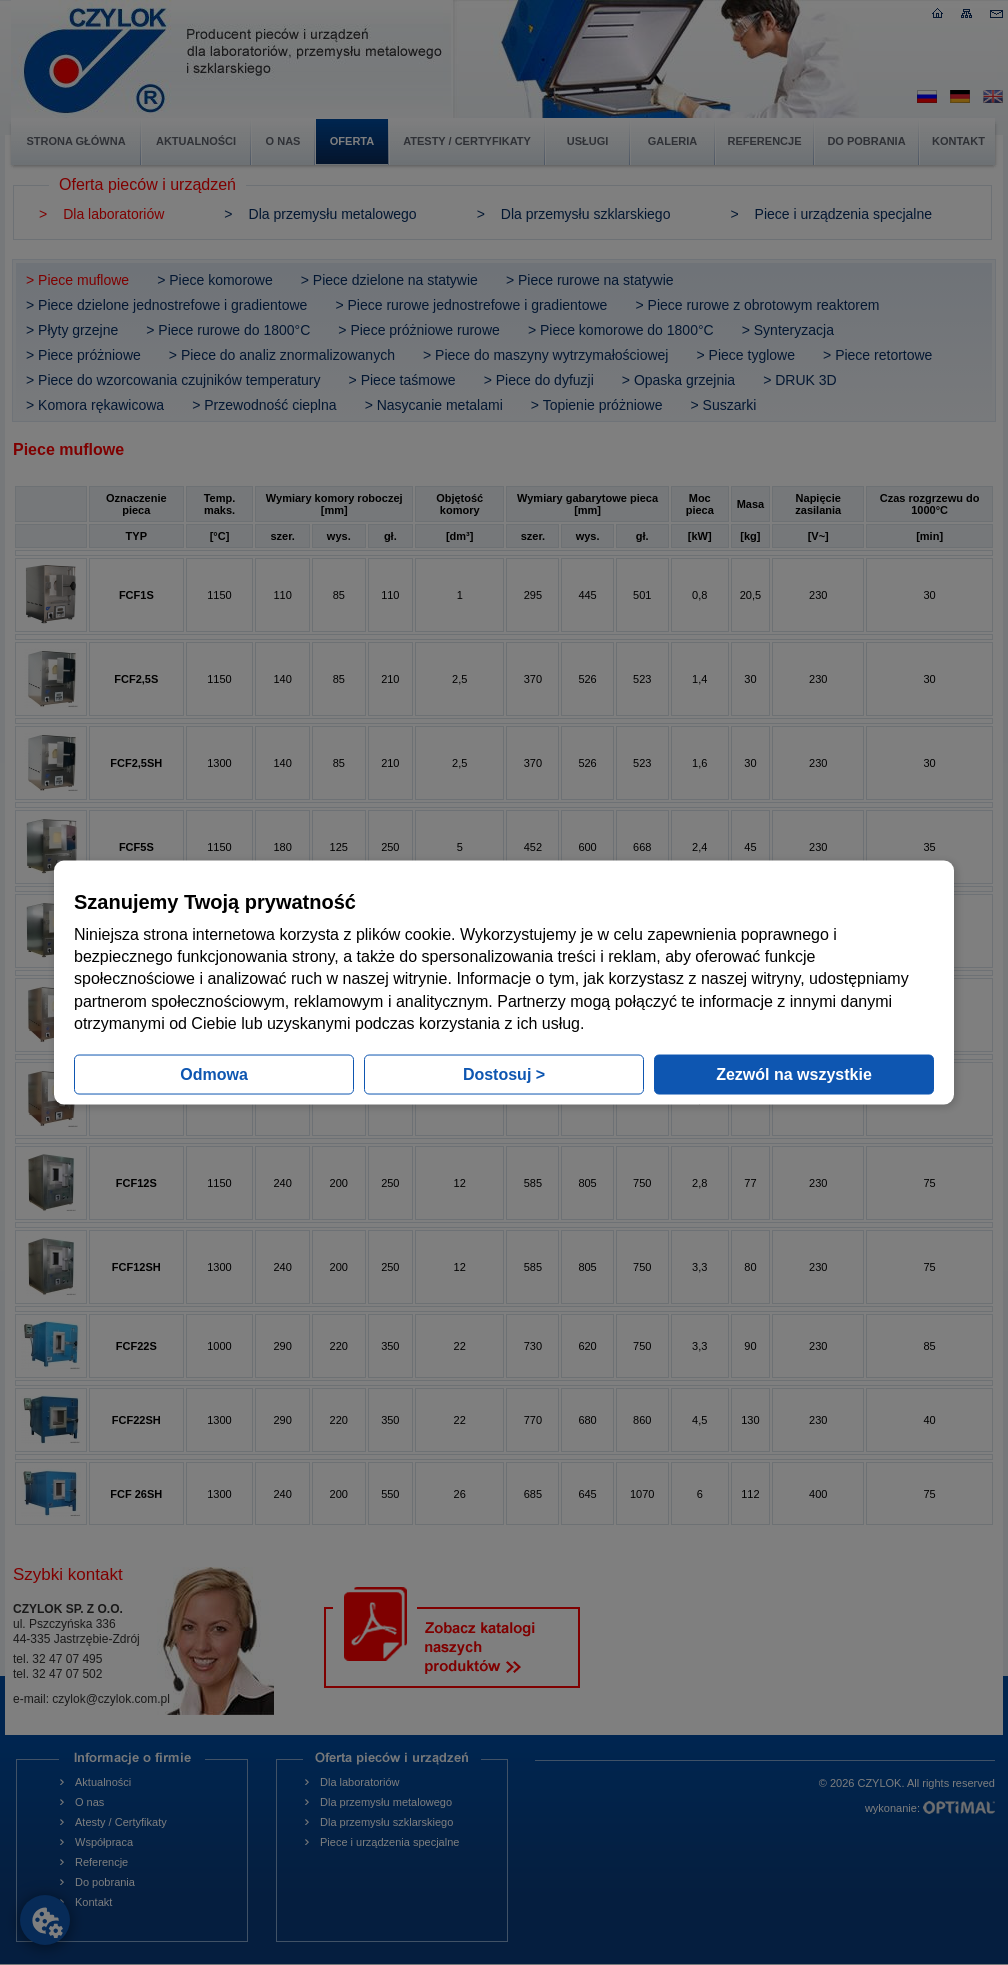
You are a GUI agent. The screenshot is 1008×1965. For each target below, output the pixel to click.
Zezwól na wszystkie (794, 1074)
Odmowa (214, 1074)
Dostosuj (504, 1074)
